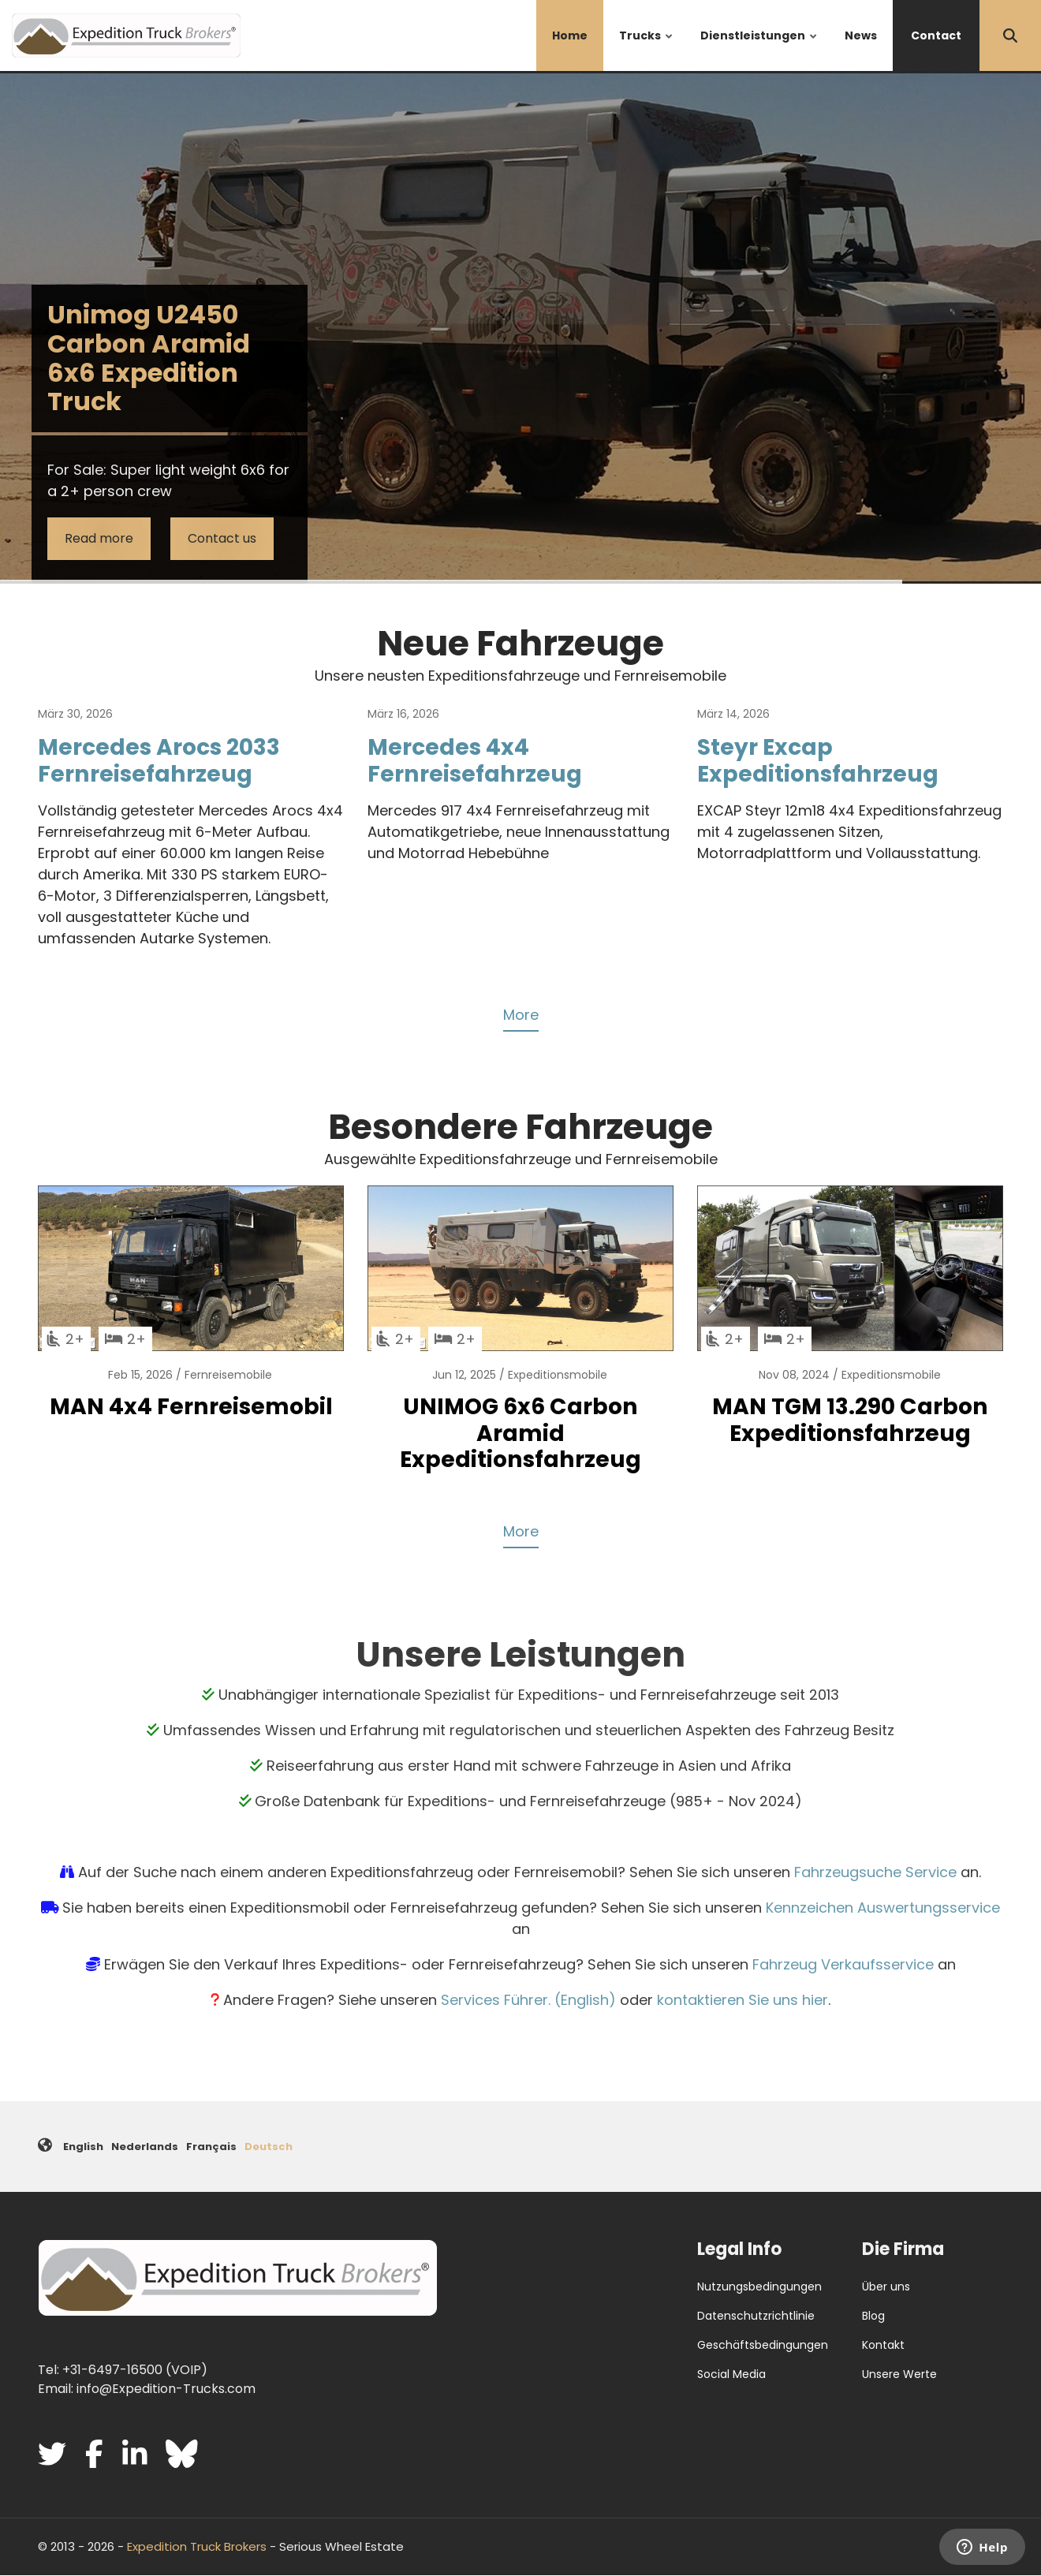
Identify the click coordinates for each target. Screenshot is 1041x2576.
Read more (99, 538)
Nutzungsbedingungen (759, 2286)
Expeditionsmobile (557, 1375)
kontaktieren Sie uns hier (742, 2000)
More (521, 1015)
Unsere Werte (899, 2374)
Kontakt (883, 2345)
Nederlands (144, 2146)
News (861, 35)
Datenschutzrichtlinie (756, 2316)
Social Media (731, 2374)
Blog (873, 2316)
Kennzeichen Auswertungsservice (883, 1907)
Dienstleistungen (759, 49)
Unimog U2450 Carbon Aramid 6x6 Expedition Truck (148, 358)
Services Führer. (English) (528, 2000)
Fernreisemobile (228, 1375)
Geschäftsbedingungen (762, 2345)
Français (211, 2146)
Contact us (222, 538)
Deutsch (268, 2146)
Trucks (646, 49)
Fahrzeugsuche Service (875, 1872)
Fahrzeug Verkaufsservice (843, 1964)
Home (570, 35)
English (83, 2146)
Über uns (886, 2286)
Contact (936, 35)
